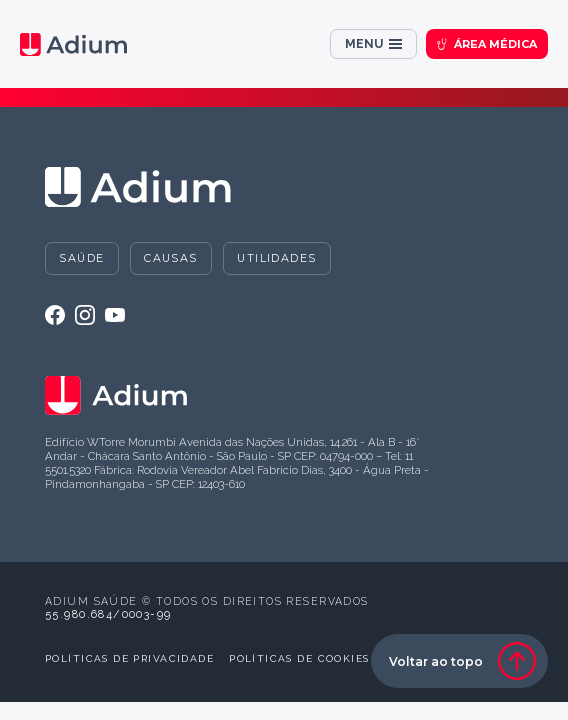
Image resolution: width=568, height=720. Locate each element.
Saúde (81, 258)
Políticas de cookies (299, 658)
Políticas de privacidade (129, 658)
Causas (171, 258)
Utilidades (276, 258)
